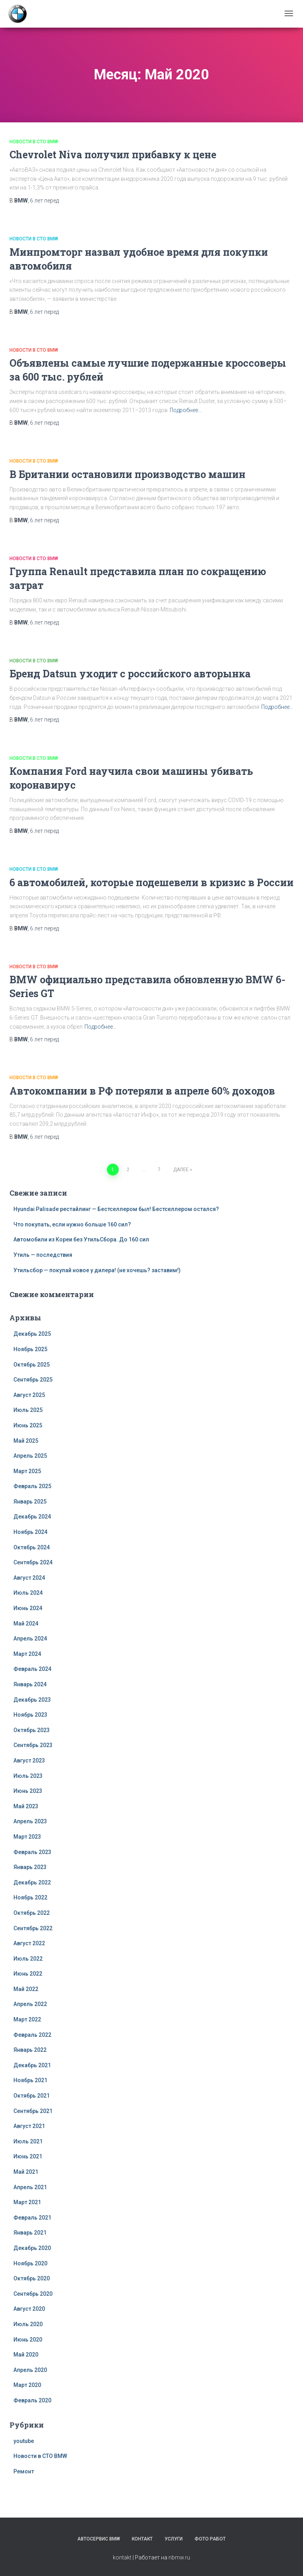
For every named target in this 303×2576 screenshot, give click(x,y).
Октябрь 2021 (31, 2095)
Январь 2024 (30, 1684)
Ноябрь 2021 (30, 2080)
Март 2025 (27, 1471)
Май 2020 (25, 2354)
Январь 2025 (30, 1501)
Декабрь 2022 (32, 1882)
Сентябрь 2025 (32, 1379)
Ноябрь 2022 (30, 1897)
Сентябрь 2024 (32, 1562)
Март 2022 (27, 2019)
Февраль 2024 (32, 1669)
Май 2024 (25, 1623)
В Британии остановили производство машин (127, 474)
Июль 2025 (28, 1410)
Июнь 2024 (27, 1608)
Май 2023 (25, 1806)
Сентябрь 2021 (32, 2111)
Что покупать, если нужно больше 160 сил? (72, 1224)
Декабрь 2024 (32, 1516)
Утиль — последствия (42, 1255)
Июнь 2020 (27, 2339)
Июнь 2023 (27, 1791)
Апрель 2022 (30, 2004)
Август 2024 (29, 1578)
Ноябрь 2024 (30, 1532)
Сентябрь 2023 (32, 1745)
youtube (23, 2441)
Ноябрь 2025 (30, 1349)
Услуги (174, 2539)
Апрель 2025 (30, 1456)
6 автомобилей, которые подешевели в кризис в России (151, 882)
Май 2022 (25, 1989)
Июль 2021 (28, 2141)
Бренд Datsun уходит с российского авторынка (130, 673)
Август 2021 (29, 2126)
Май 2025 (25, 1441)
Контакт (142, 2539)
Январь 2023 (30, 1867)
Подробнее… (186, 410)
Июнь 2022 (27, 1973)
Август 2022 (29, 1943)
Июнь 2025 (27, 1425)
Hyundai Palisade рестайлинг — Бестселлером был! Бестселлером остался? (116, 1209)
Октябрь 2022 (31, 1913)
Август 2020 (29, 2309)
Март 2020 (27, 2385)
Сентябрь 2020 (32, 2294)
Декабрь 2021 (32, 2065)
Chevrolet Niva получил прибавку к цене (112, 154)
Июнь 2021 (27, 2156)
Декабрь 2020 (32, 2248)
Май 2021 (25, 2172)
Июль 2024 (28, 1593)
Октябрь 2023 (31, 1730)
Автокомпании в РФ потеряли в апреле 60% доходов (142, 1090)
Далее (181, 1169)
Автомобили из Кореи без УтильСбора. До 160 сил (81, 1239)
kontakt (122, 2557)
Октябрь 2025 (31, 1364)
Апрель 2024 (30, 1638)
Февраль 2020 (32, 2400)
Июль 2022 (28, 1958)
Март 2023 (27, 1837)
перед (44, 200)
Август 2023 (29, 1760)
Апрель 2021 (30, 2187)
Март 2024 (27, 1654)
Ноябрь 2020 (30, 2263)
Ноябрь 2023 (30, 1715)
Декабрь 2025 (32, 1334)
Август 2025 (29, 1395)
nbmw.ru (179, 2557)
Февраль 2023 (32, 1852)
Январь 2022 (30, 2050)
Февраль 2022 (32, 2035)
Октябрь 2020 (31, 2278)
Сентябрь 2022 (32, 1928)
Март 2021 (27, 2202)
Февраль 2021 (32, 2217)
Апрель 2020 (30, 2370)
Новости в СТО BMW (33, 141)
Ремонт (23, 2471)
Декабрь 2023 (32, 1700)
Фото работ (210, 2539)
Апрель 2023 (30, 1821)
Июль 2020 (28, 2324)
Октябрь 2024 (31, 1547)
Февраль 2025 (32, 1486)
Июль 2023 (28, 1776)
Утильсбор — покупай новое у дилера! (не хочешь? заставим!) (97, 1270)
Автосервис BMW (98, 2539)
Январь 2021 (30, 2232)
